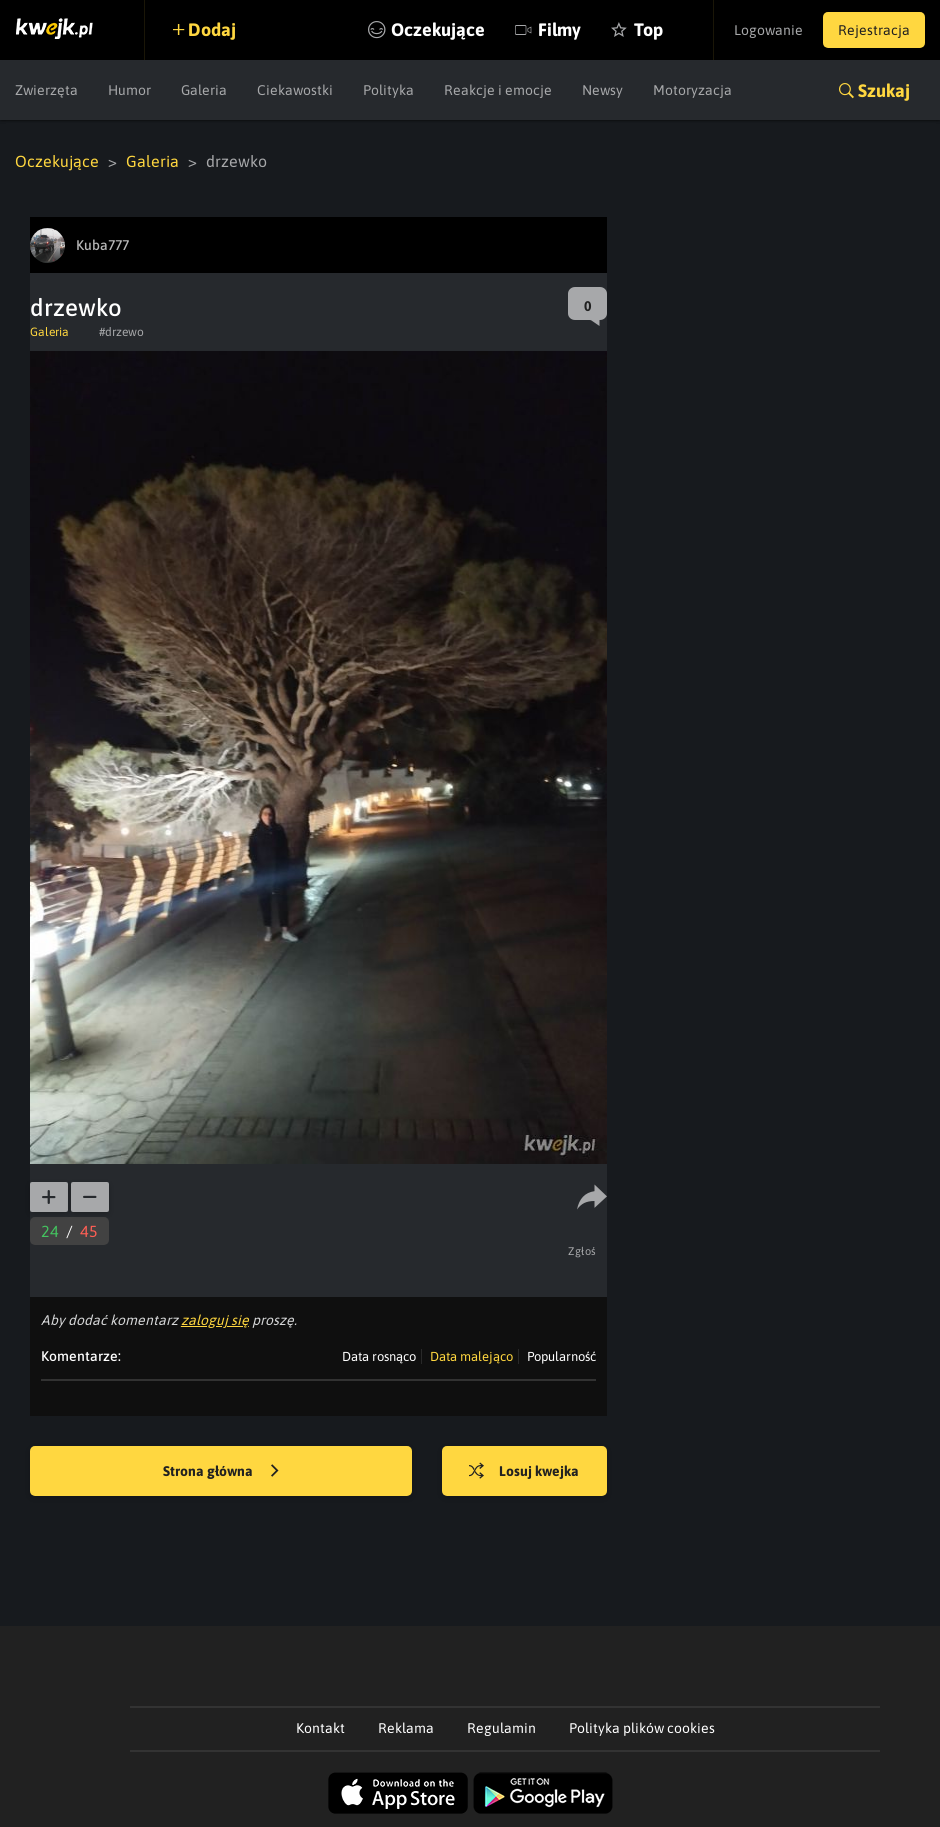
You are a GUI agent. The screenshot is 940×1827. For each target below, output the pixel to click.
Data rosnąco (379, 1356)
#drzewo (121, 332)
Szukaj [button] (884, 90)
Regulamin (501, 1728)
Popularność (561, 1356)
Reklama (406, 1728)
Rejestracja (874, 30)
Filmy (559, 29)
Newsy (602, 90)
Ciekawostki (295, 90)
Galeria (204, 90)
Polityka (388, 90)
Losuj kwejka (524, 1472)
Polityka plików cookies (642, 1728)
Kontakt (320, 1728)
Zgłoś (582, 1251)
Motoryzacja (692, 90)
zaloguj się (215, 1320)
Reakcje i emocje (498, 90)
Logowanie (768, 30)
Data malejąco (471, 1356)
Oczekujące (438, 29)
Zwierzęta (46, 90)
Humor (129, 90)
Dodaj (212, 29)
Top (648, 29)
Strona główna (221, 1472)
